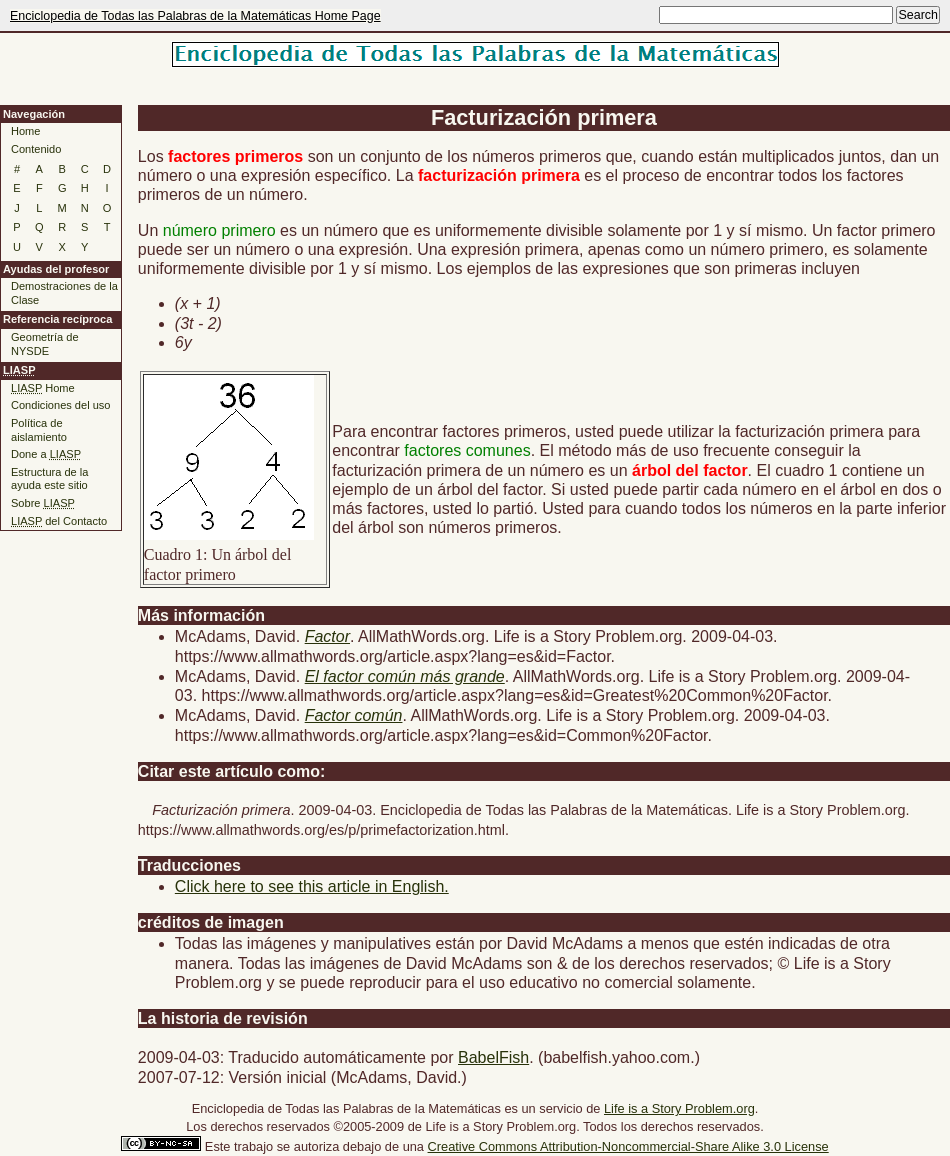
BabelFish (493, 1057)
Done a (46, 454)
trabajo (253, 1146)
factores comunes (467, 450)
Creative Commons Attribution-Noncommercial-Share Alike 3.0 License (628, 1146)
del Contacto (59, 521)
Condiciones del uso (61, 405)
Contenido (36, 149)
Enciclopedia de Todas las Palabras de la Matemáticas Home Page (195, 16)
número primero (219, 230)
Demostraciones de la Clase (64, 293)
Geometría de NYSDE (45, 344)
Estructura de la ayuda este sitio (49, 479)
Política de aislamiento (39, 430)
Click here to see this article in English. (312, 886)
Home (25, 131)
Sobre (43, 503)
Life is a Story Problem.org (679, 1108)
